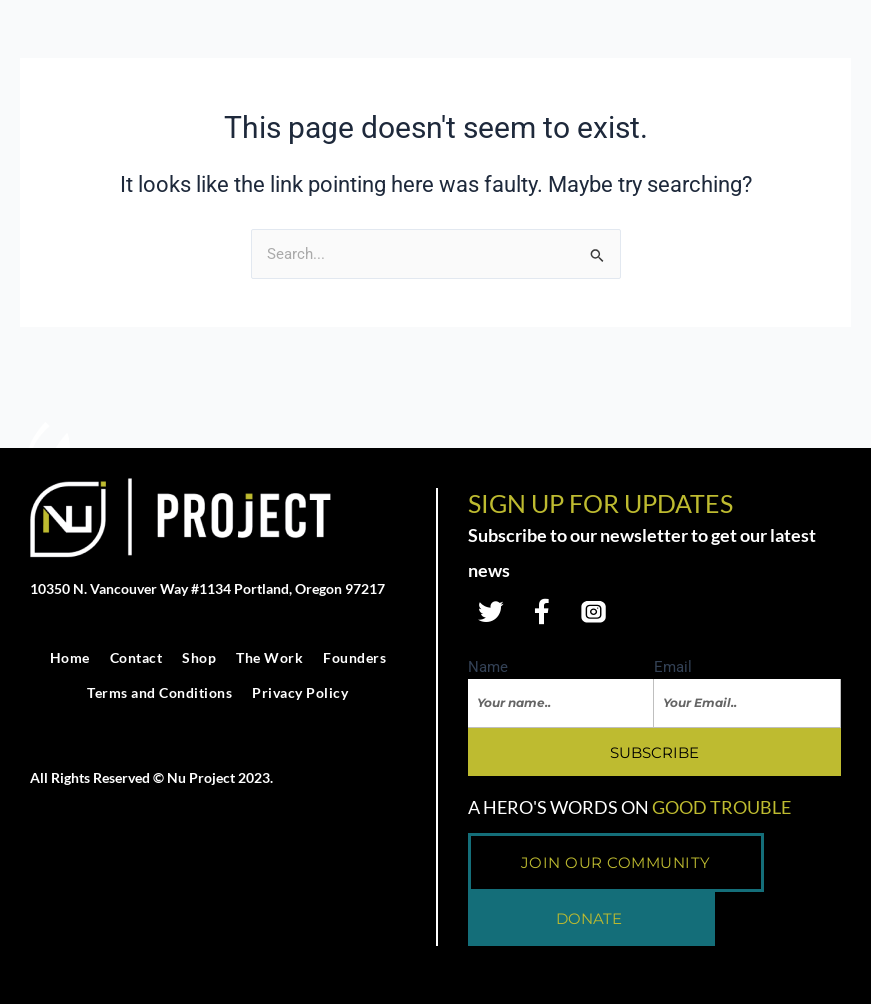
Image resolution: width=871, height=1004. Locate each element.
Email (673, 668)
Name (488, 668)
